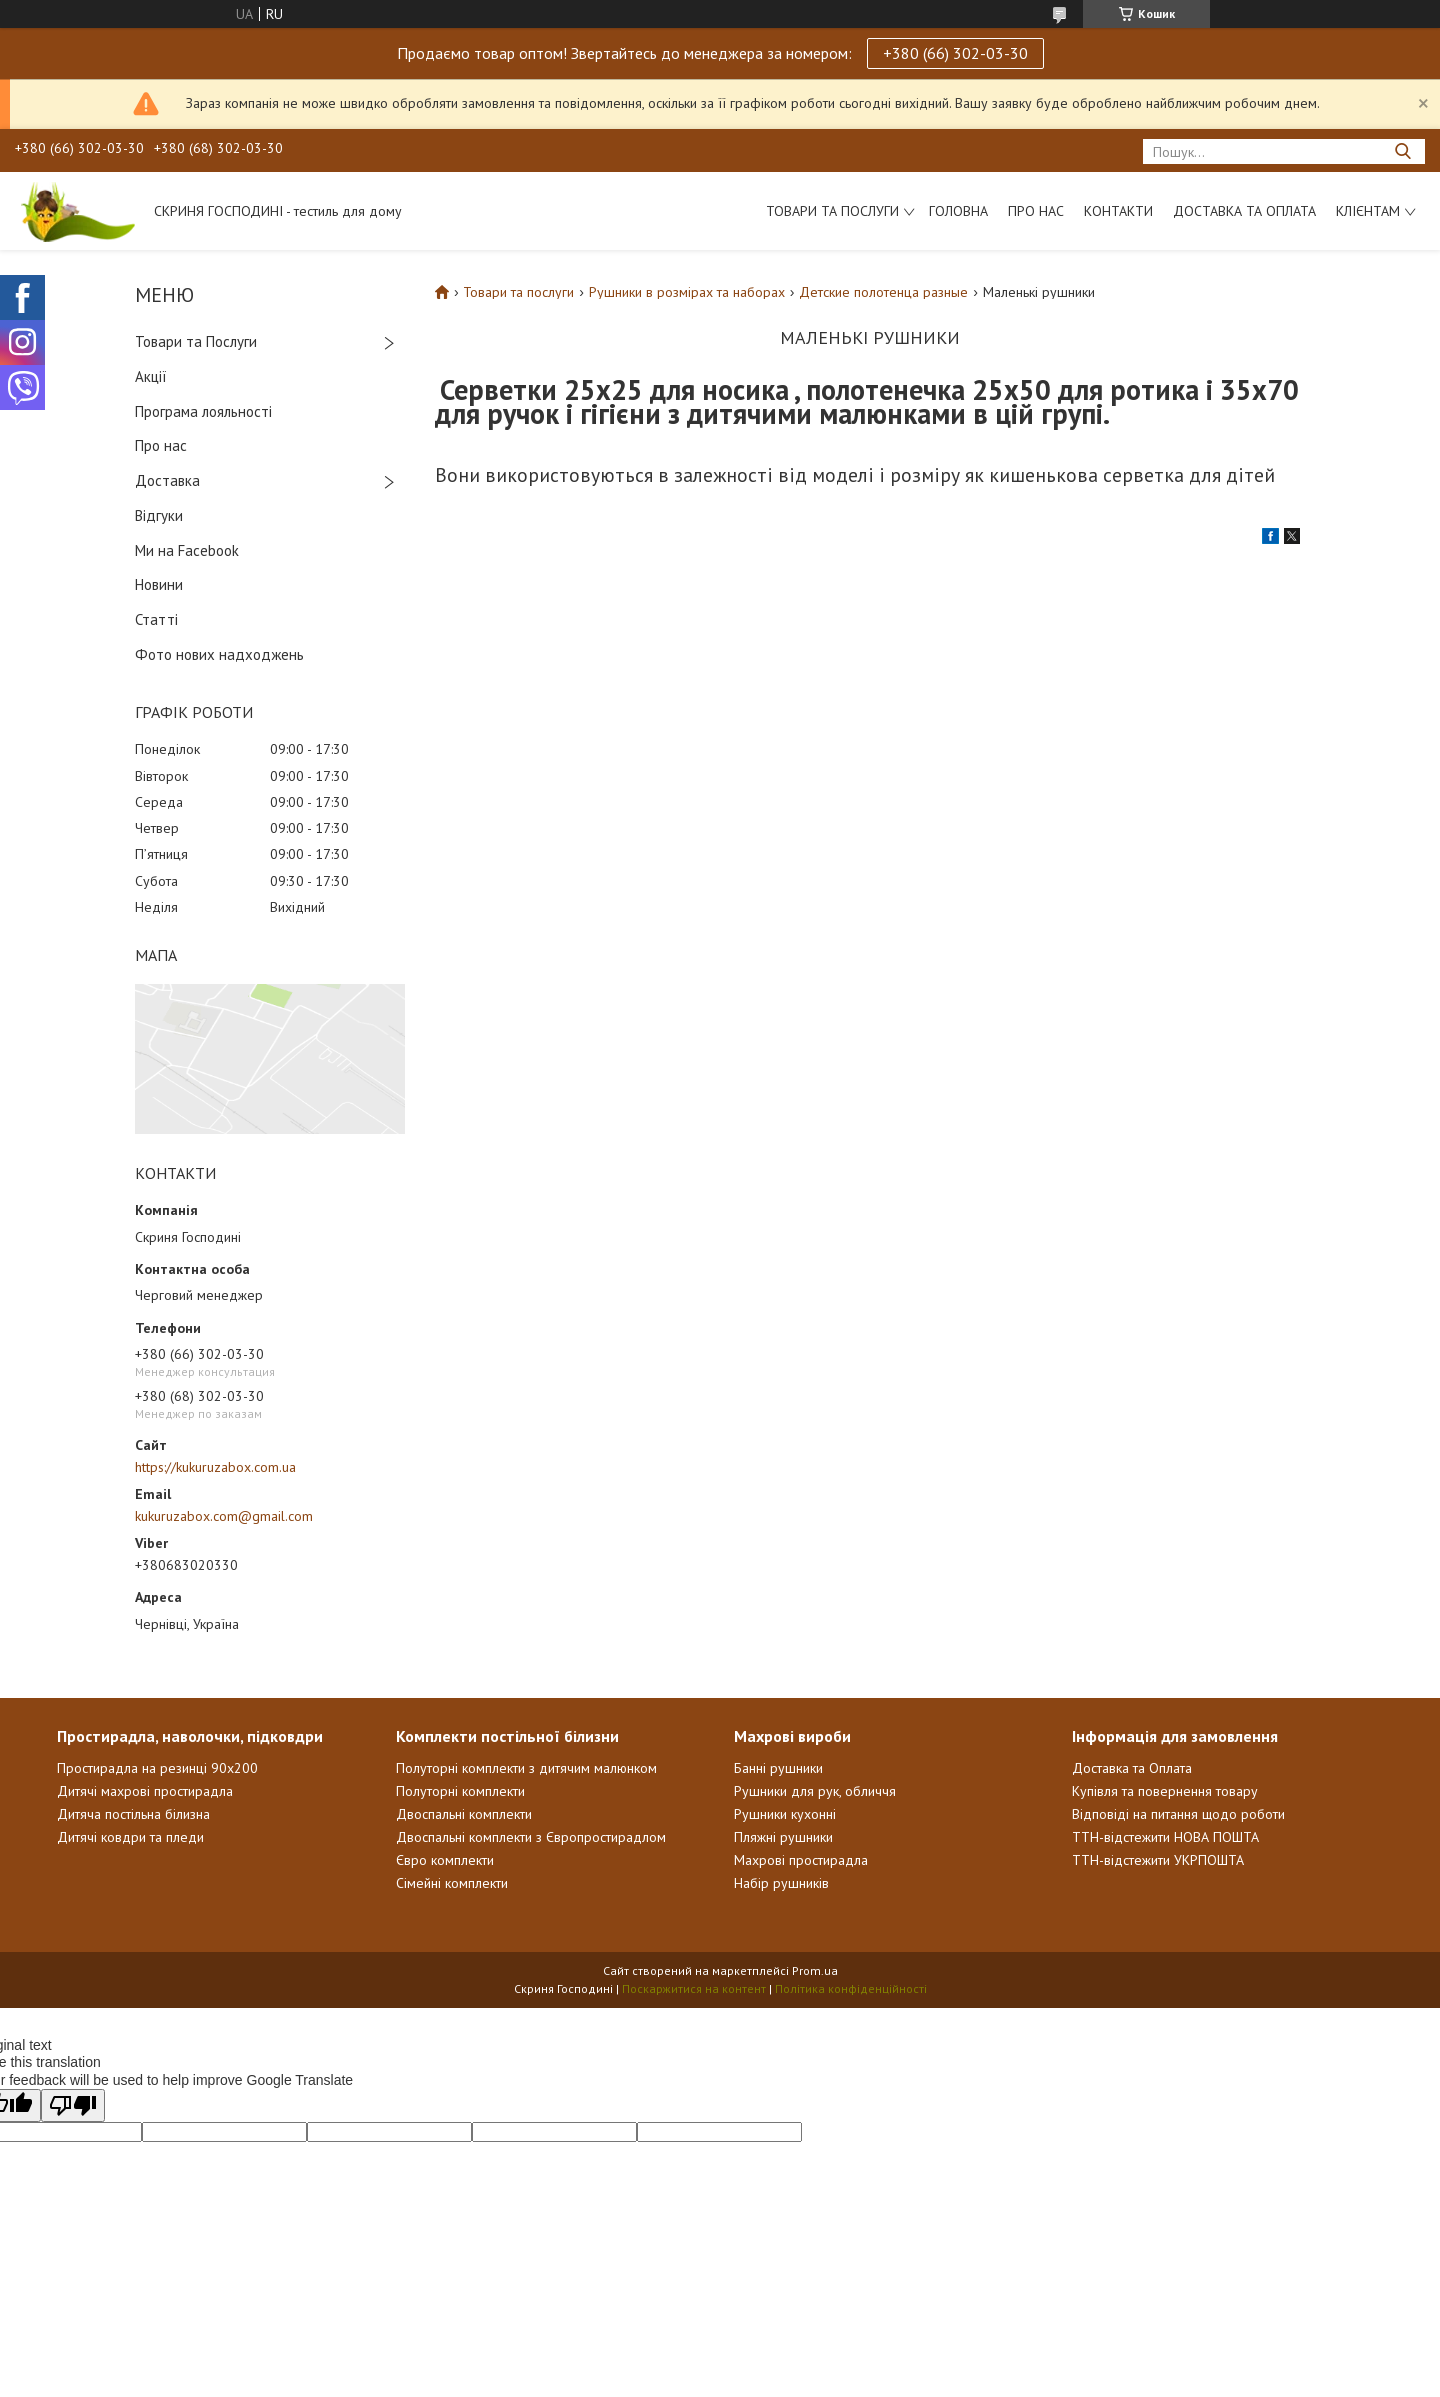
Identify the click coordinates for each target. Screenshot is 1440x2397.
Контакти (1118, 211)
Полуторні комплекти (460, 1791)
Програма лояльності (203, 411)
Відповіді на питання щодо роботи (1178, 1814)
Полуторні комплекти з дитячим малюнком (526, 1768)
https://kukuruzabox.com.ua (215, 1467)
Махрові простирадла (801, 1860)
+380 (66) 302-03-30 (955, 53)
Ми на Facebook (187, 550)
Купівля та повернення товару (1165, 1791)
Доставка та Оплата (1244, 211)
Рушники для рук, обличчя (815, 1791)
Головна (958, 211)
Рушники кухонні (785, 1814)
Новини (159, 584)
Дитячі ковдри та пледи (130, 1837)
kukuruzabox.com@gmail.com (224, 1516)
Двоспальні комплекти (464, 1814)
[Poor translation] (73, 2105)
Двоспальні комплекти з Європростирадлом (531, 1837)
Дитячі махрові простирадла (145, 1791)
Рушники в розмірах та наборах (687, 292)
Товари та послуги (832, 211)
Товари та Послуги (196, 341)
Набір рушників (781, 1883)
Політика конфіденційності (851, 1988)
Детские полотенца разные (883, 292)
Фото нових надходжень (219, 654)
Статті (156, 619)
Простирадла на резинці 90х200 (157, 1768)
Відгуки (159, 515)
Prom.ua (815, 1970)
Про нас (1036, 211)
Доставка (167, 480)
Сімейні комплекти (452, 1883)
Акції (151, 376)
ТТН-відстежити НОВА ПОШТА (1165, 1837)
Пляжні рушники (783, 1837)
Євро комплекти (445, 1860)
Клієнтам (1368, 211)
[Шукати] (1402, 151)
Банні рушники (778, 1768)
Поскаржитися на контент (694, 1988)
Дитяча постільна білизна (133, 1814)
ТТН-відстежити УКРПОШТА (1158, 1860)
